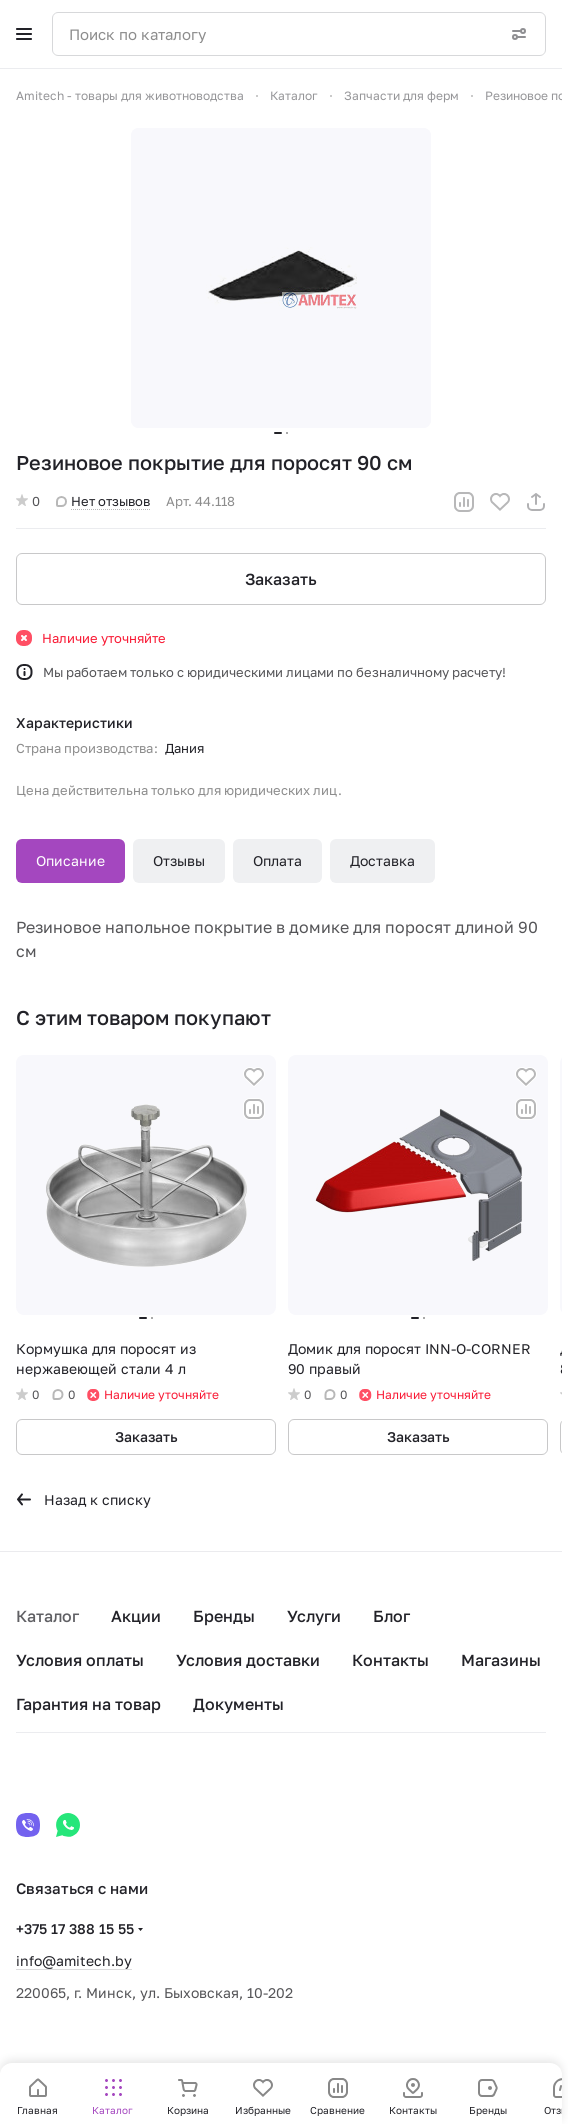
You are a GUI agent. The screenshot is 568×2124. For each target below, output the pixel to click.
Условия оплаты (80, 1660)
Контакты (390, 1660)
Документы (238, 1704)
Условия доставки (248, 1660)
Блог (391, 1616)
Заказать (281, 579)
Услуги (314, 1616)
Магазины (501, 1660)
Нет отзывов (103, 501)
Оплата (277, 860)
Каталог (47, 1616)
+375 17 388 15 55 (75, 1928)
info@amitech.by (74, 1960)
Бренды (224, 1616)
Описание (70, 860)
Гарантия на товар (88, 1704)
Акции (136, 1616)
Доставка (382, 860)
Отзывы (179, 860)
